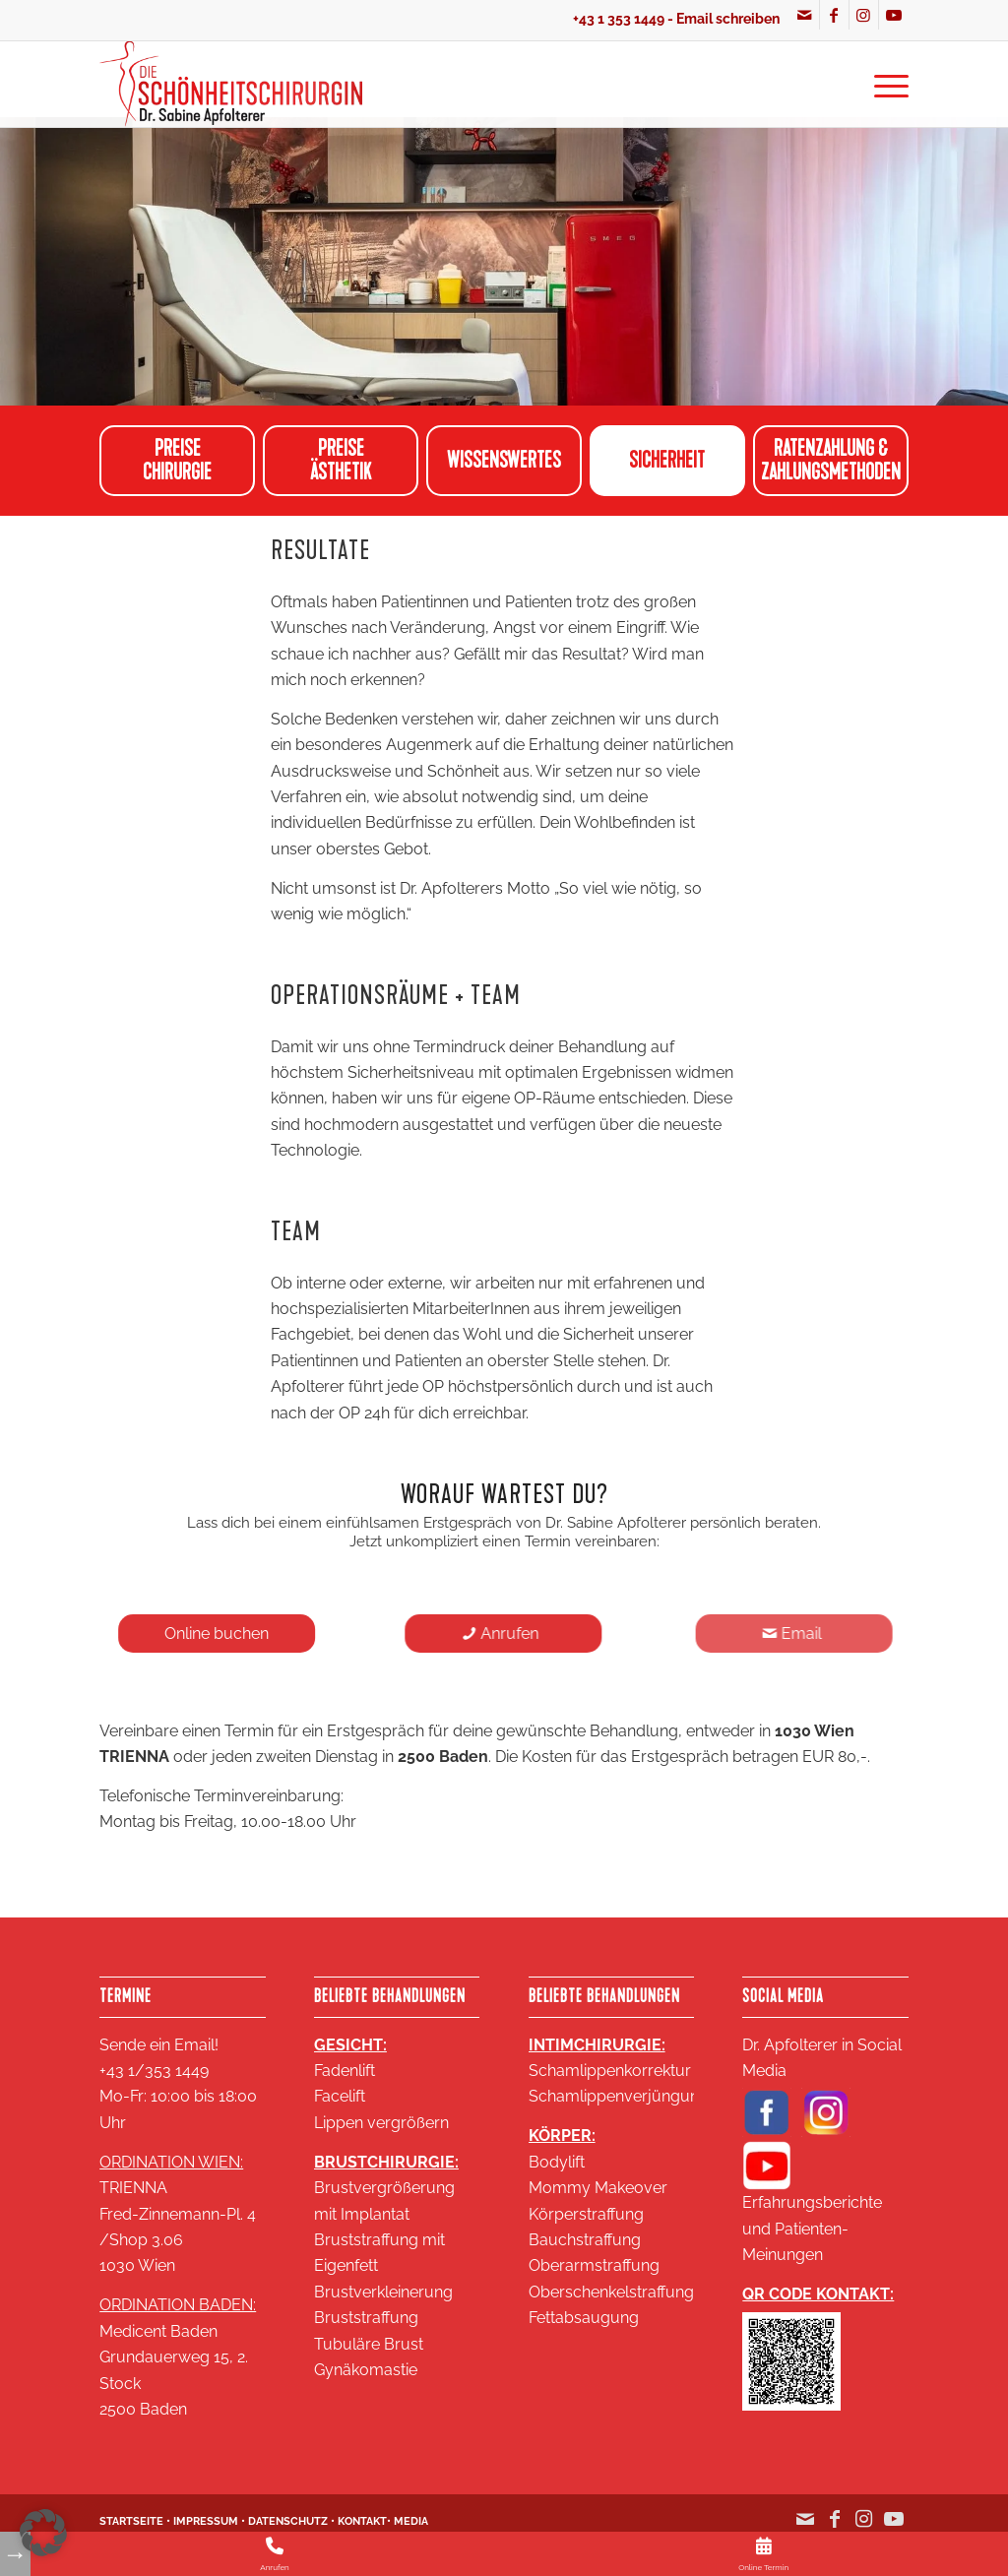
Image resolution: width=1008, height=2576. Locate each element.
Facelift (339, 2096)
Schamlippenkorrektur (610, 2070)
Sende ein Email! (159, 2045)
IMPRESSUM (205, 2521)
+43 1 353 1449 (618, 19)
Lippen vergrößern (381, 2122)
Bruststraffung (366, 2317)
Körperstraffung (586, 2214)
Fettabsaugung (584, 2317)
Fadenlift (344, 2070)
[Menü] (885, 83)
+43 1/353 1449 (154, 2070)
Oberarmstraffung (594, 2265)
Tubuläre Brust (368, 2344)
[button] (43, 2532)
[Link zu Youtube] (894, 15)
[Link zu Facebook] (834, 15)
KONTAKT (362, 2521)
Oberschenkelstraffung (611, 2292)
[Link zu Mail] (804, 15)
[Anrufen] (516, 1633)
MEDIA (411, 2521)
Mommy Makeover (598, 2187)
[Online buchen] (222, 1633)
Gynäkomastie (365, 2369)
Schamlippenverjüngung (619, 2096)
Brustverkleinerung (383, 2292)
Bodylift (557, 2162)
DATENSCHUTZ (288, 2521)
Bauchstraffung (585, 2239)
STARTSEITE (131, 2521)
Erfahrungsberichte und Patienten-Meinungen (812, 2228)
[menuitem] (885, 83)
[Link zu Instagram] (864, 15)
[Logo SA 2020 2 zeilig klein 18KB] (230, 83)
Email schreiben (728, 19)
